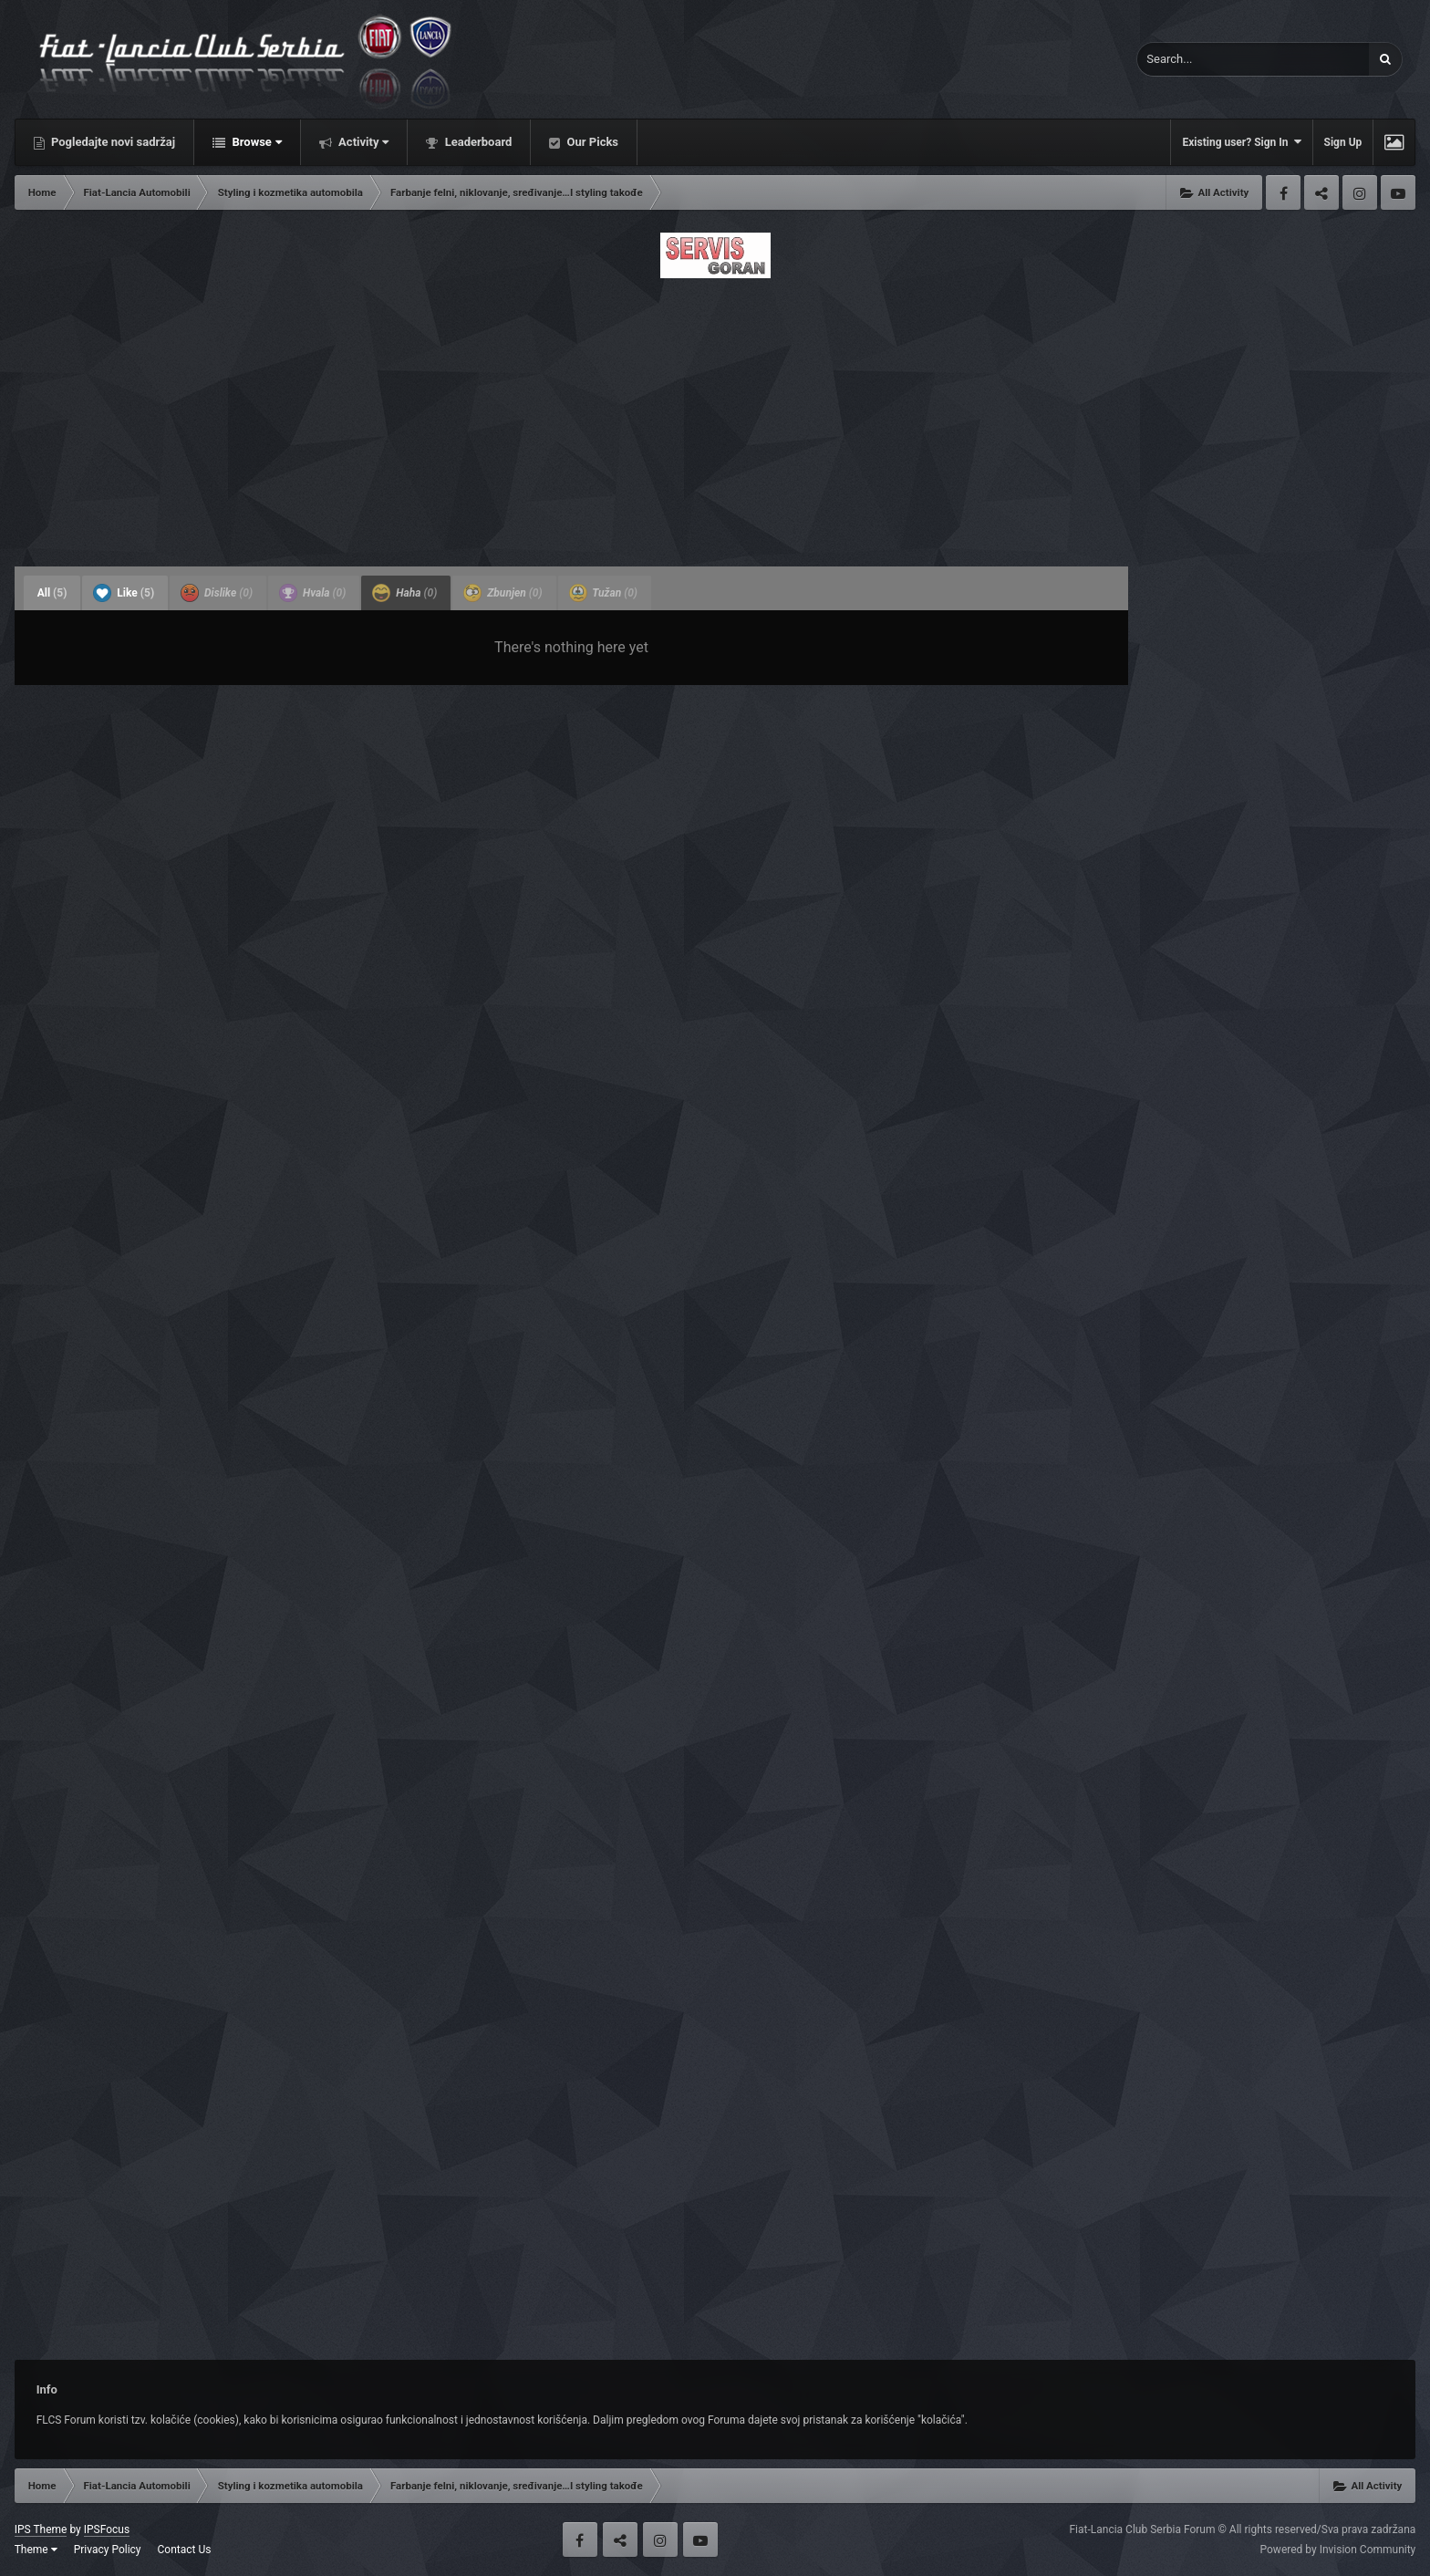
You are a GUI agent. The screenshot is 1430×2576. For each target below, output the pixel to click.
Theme (36, 2549)
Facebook (1283, 192)
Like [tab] (123, 593)
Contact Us (185, 2549)
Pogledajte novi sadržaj (112, 142)
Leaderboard (476, 142)
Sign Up (1343, 142)
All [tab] (52, 593)
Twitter (1321, 192)
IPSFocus (107, 2529)
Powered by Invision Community (1338, 2549)
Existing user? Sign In (1241, 142)
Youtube (1398, 192)
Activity (362, 142)
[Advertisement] (715, 417)
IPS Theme (41, 2529)
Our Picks (591, 142)
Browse (255, 142)
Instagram (1359, 192)
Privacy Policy (107, 2549)
